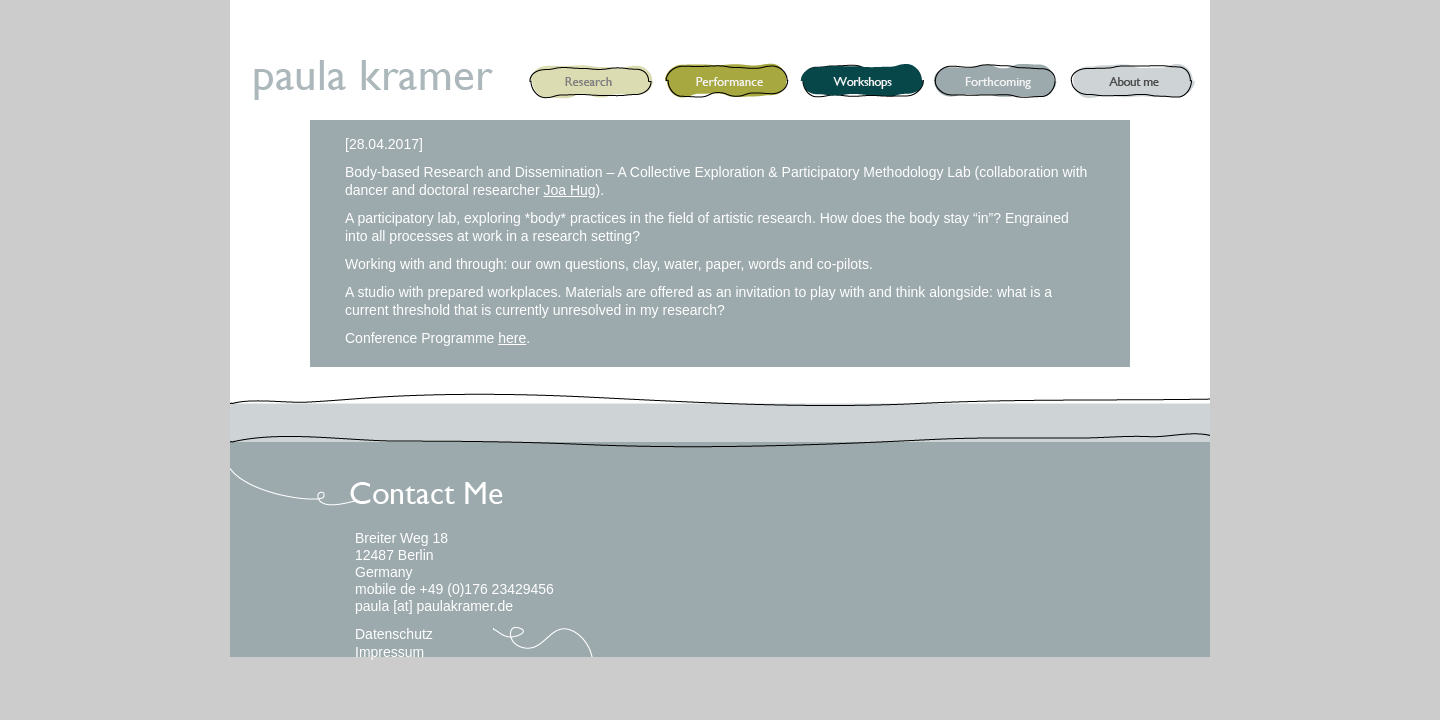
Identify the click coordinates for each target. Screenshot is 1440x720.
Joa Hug (569, 190)
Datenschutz (394, 634)
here (512, 338)
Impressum (389, 652)
